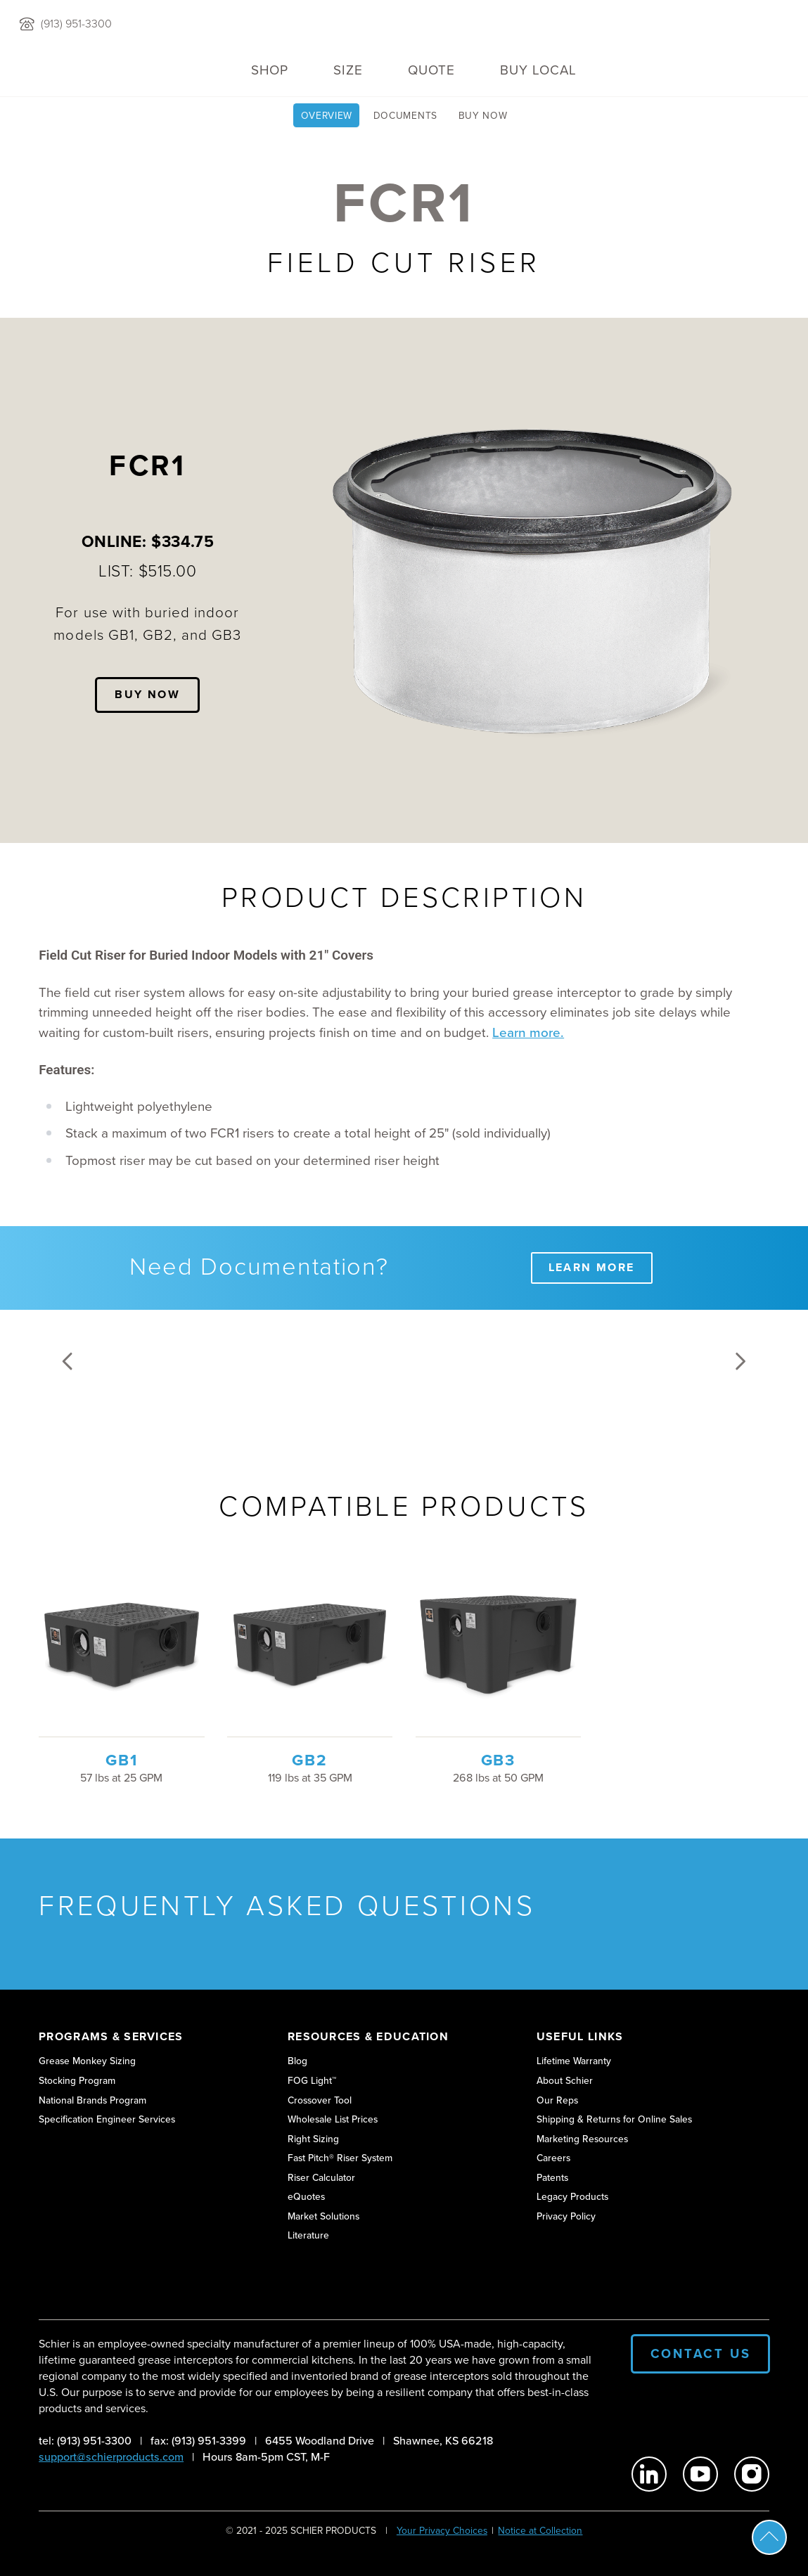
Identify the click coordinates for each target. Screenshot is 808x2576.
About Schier (565, 2080)
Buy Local (538, 70)
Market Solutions (323, 2216)
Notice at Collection (540, 2530)
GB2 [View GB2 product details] (309, 1760)
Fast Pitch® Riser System (340, 2157)
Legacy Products (572, 2196)
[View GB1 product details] (122, 1644)
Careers (553, 2157)
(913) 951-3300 (76, 24)
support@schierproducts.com (111, 2457)
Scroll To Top (769, 2537)
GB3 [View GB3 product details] (498, 1760)
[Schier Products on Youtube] (700, 2474)
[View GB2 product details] (310, 1644)
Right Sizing (313, 2138)
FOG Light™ (312, 2080)
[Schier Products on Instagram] (751, 2474)
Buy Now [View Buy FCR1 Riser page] (483, 115)
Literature (308, 2235)
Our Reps (557, 2100)
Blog (297, 2060)
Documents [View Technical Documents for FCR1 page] (405, 115)
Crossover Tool (320, 2100)
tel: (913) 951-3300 (85, 2441)
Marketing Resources (582, 2138)
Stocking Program (77, 2080)
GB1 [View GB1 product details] (121, 1760)
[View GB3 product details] (499, 1644)
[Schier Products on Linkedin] (649, 2474)
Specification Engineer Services (107, 2119)
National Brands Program (92, 2100)
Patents (552, 2177)
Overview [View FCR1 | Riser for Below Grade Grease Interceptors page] (327, 115)
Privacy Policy (566, 2216)
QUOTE (431, 70)
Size (348, 70)
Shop (269, 70)
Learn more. (528, 1033)
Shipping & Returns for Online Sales (614, 2119)
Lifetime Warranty (574, 2060)
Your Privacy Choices (442, 2530)
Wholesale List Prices (333, 2119)
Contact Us (700, 2353)
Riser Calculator (321, 2177)
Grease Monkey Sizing (87, 2060)
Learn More (592, 1267)
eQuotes (306, 2196)
